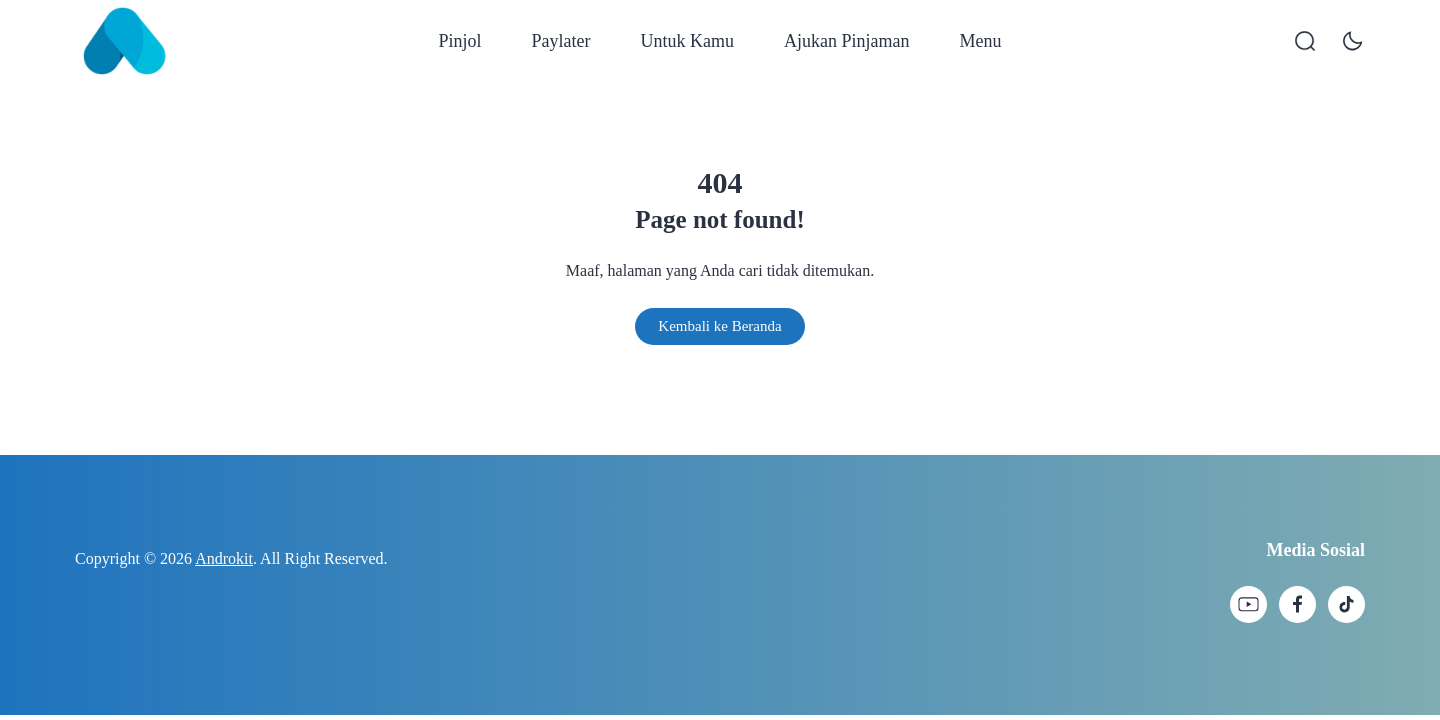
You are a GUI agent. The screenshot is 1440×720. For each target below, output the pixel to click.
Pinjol (460, 41)
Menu (980, 41)
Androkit (224, 558)
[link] (1248, 604)
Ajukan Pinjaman (846, 41)
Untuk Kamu (688, 41)
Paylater (561, 41)
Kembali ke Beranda (719, 326)
